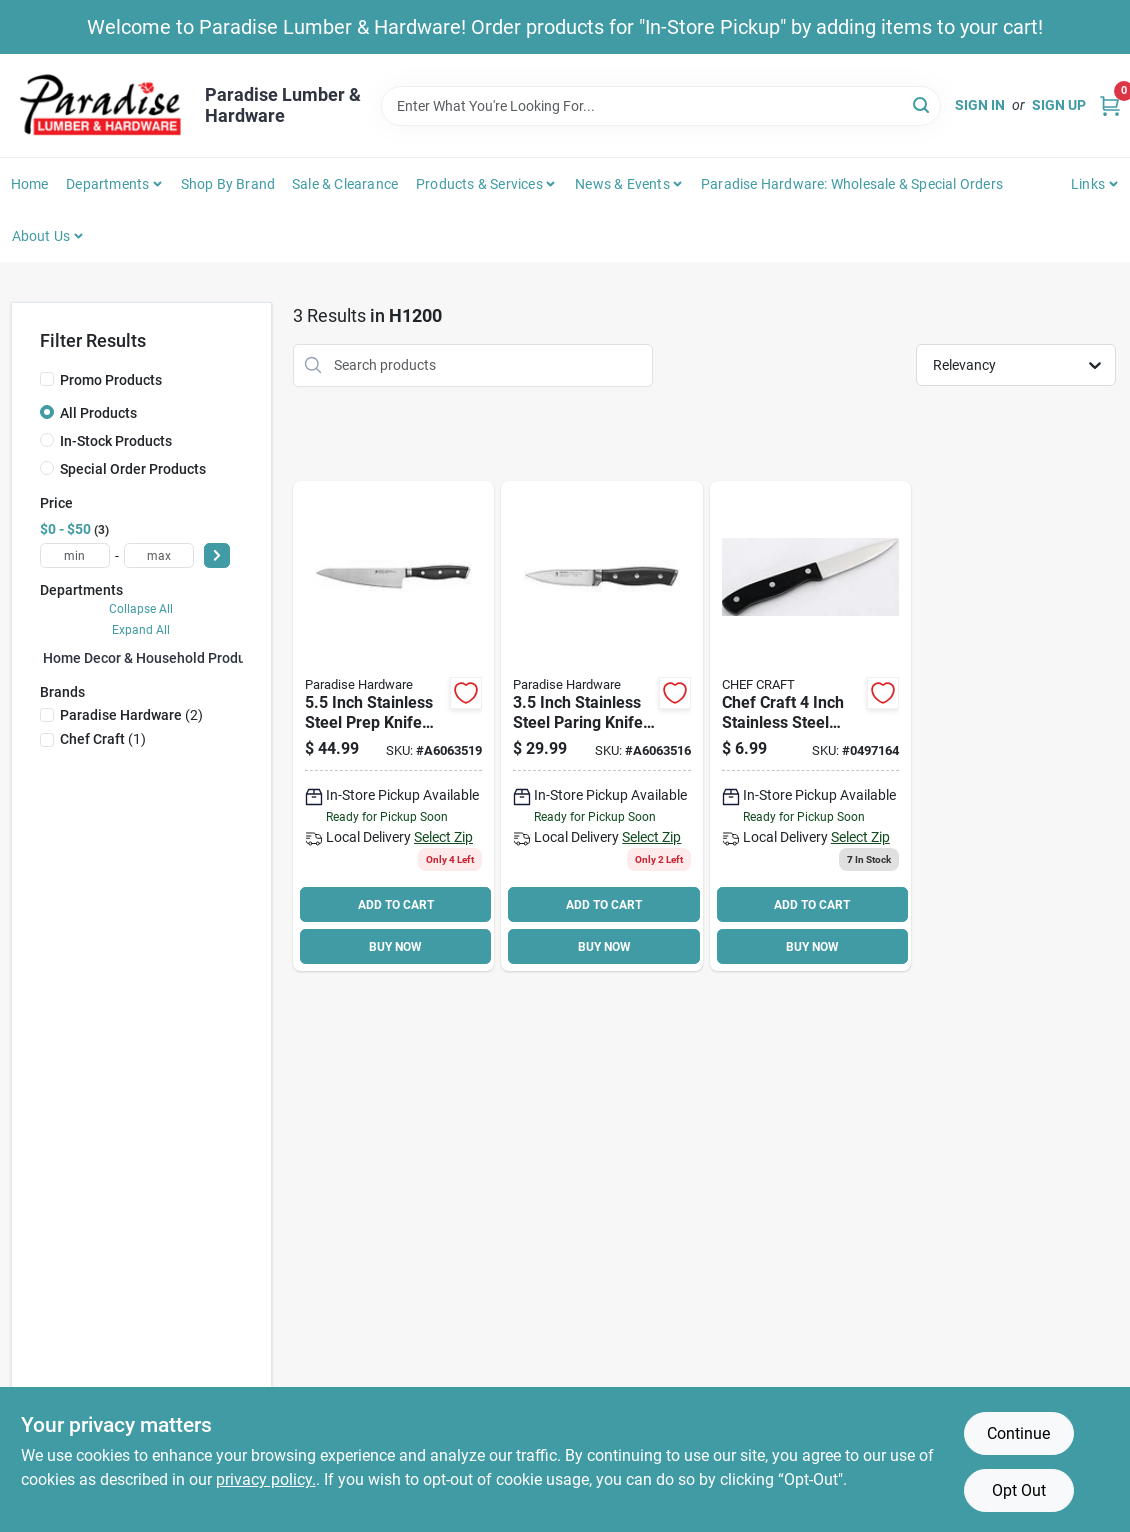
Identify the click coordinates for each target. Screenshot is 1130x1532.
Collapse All (141, 609)
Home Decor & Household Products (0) (164, 658)
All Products (98, 413)
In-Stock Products (116, 441)
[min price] (75, 555)
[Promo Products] (47, 379)
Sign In (980, 105)
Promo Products (111, 380)
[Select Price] (217, 555)
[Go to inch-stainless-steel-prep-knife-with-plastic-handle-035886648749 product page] (393, 726)
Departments (107, 184)
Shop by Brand (228, 184)
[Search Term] (661, 106)
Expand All (141, 630)
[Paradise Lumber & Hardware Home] (101, 105)
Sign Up (1059, 105)
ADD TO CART (396, 905)
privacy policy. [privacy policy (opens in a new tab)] (266, 1479)
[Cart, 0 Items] (1110, 105)
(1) (103, 739)
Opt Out (1019, 1490)
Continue (1018, 1433)
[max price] (159, 555)
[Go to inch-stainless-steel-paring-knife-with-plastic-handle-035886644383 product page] (601, 726)
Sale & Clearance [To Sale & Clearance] (345, 184)
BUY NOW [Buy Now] (395, 947)
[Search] (922, 104)
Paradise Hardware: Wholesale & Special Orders (852, 184)
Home (30, 184)
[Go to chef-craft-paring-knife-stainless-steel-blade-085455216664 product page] (810, 726)
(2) (131, 715)
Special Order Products (133, 469)
